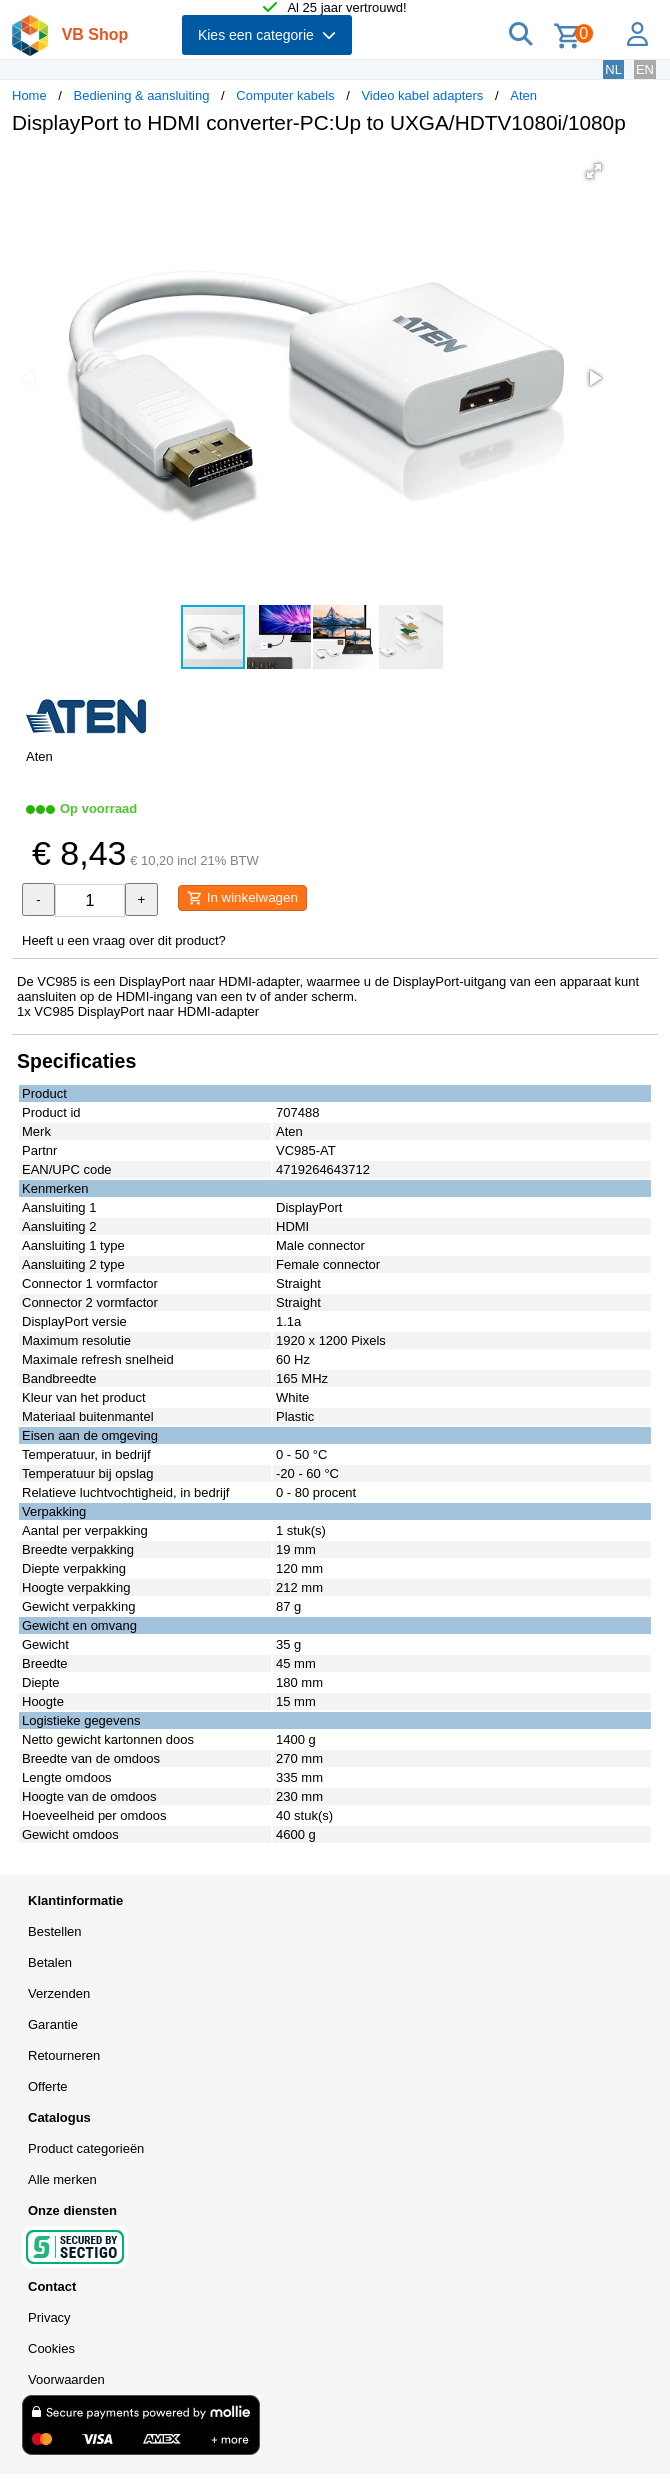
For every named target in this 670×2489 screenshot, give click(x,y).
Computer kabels (285, 95)
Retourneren (64, 2055)
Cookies (51, 2348)
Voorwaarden (66, 2379)
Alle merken (62, 2179)
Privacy (49, 2317)
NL (613, 69)
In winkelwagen (242, 898)
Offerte (48, 2086)
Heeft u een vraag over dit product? (124, 940)
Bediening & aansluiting (142, 95)
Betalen (50, 1962)
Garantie (53, 2024)
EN (645, 69)
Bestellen (54, 1931)
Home (29, 95)
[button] (594, 171)
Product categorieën (86, 2148)
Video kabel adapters (422, 95)
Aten (523, 95)
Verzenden (59, 1993)
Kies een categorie (267, 35)
